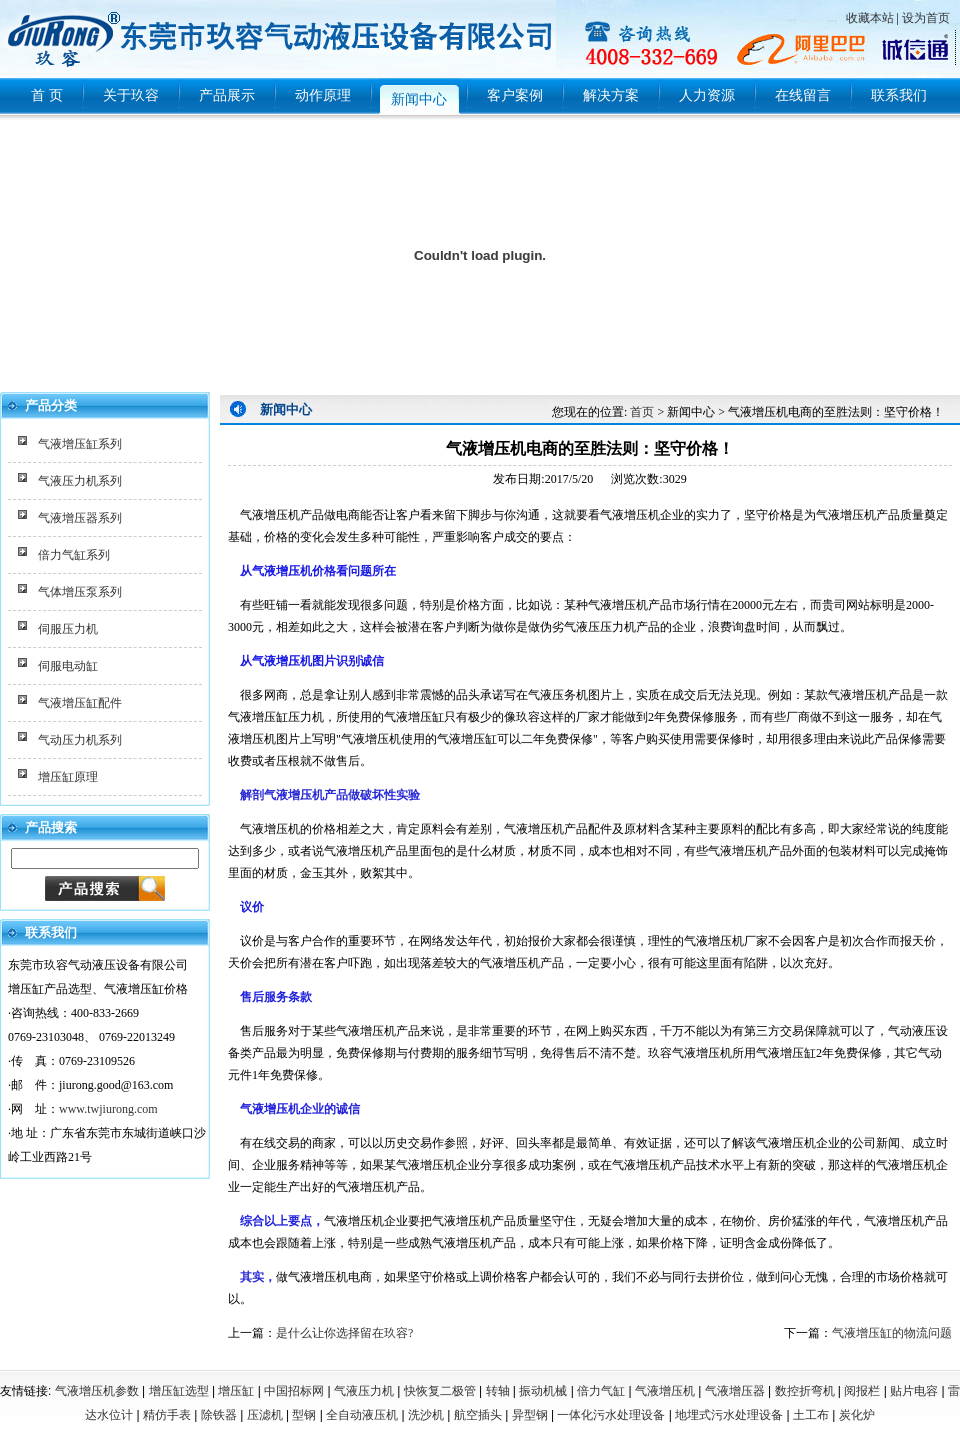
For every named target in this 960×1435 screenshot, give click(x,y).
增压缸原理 (68, 777)
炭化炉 (857, 1415)
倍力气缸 (601, 1391)
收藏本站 (870, 18)
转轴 (498, 1391)
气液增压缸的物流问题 (892, 1333)
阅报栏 (862, 1391)
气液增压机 (665, 1391)
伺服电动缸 (68, 666)
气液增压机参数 (97, 1391)
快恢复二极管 (440, 1391)
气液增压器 (735, 1391)
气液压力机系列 (80, 481)
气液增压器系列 (80, 518)
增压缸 (236, 1391)
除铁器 (219, 1415)
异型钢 (530, 1415)
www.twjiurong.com (108, 1109)
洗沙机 (426, 1415)
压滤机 (265, 1415)
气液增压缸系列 (80, 444)
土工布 (811, 1415)
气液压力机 (364, 1391)
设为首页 (926, 18)
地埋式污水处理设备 (729, 1415)
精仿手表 (167, 1415)
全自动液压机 (362, 1415)
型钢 (304, 1415)
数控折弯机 (805, 1391)
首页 (642, 412)
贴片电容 (914, 1391)
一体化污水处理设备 (611, 1415)
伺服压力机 (68, 629)
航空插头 (478, 1415)
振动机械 (543, 1391)
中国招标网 (294, 1391)
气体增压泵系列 (80, 592)
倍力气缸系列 (74, 555)
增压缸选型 (179, 1391)
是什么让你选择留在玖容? (344, 1333)
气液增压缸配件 (80, 703)
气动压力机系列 (80, 740)
